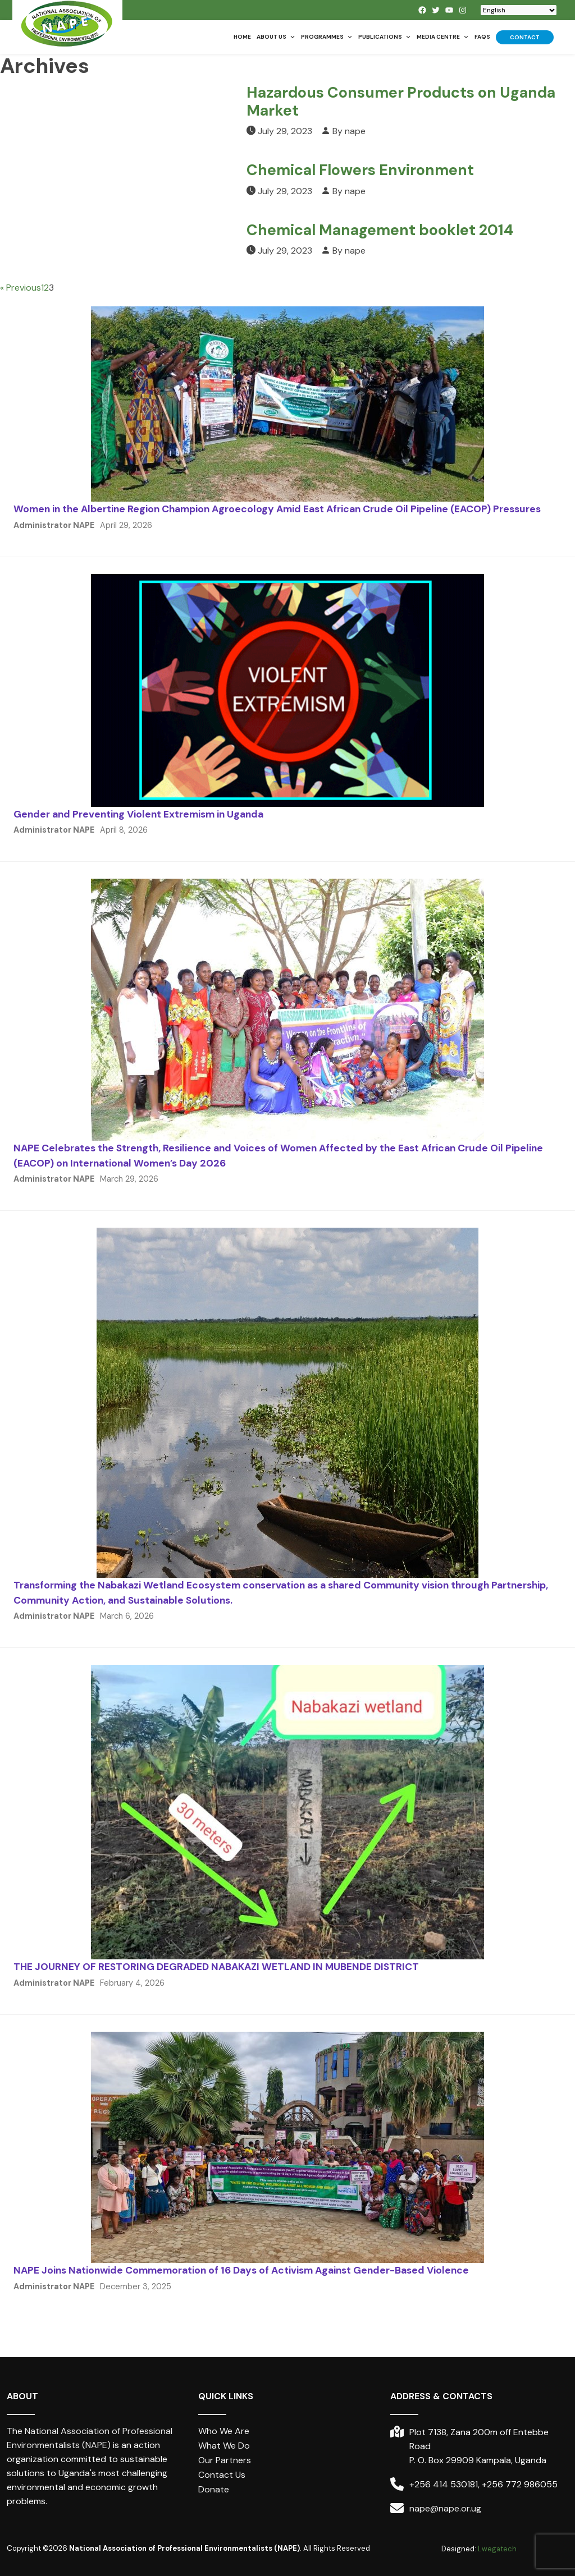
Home (242, 36)
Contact (525, 37)
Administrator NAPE (53, 525)
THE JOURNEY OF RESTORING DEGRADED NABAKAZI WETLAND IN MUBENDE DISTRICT (216, 1966)
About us (276, 37)
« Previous (20, 287)
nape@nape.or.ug (445, 2508)
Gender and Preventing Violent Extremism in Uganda (138, 814)
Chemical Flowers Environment (360, 170)
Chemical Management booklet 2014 (380, 230)
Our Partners (224, 2460)
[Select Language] (518, 10)
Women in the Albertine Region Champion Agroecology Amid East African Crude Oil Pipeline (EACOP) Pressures (277, 509)
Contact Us (221, 2475)
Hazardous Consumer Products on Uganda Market (401, 101)
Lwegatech (497, 2549)
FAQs (482, 36)
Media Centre (443, 37)
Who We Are (223, 2431)
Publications (384, 37)
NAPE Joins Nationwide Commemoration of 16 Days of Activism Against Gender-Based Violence (241, 2270)
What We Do (224, 2445)
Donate (213, 2489)
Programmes (327, 37)
